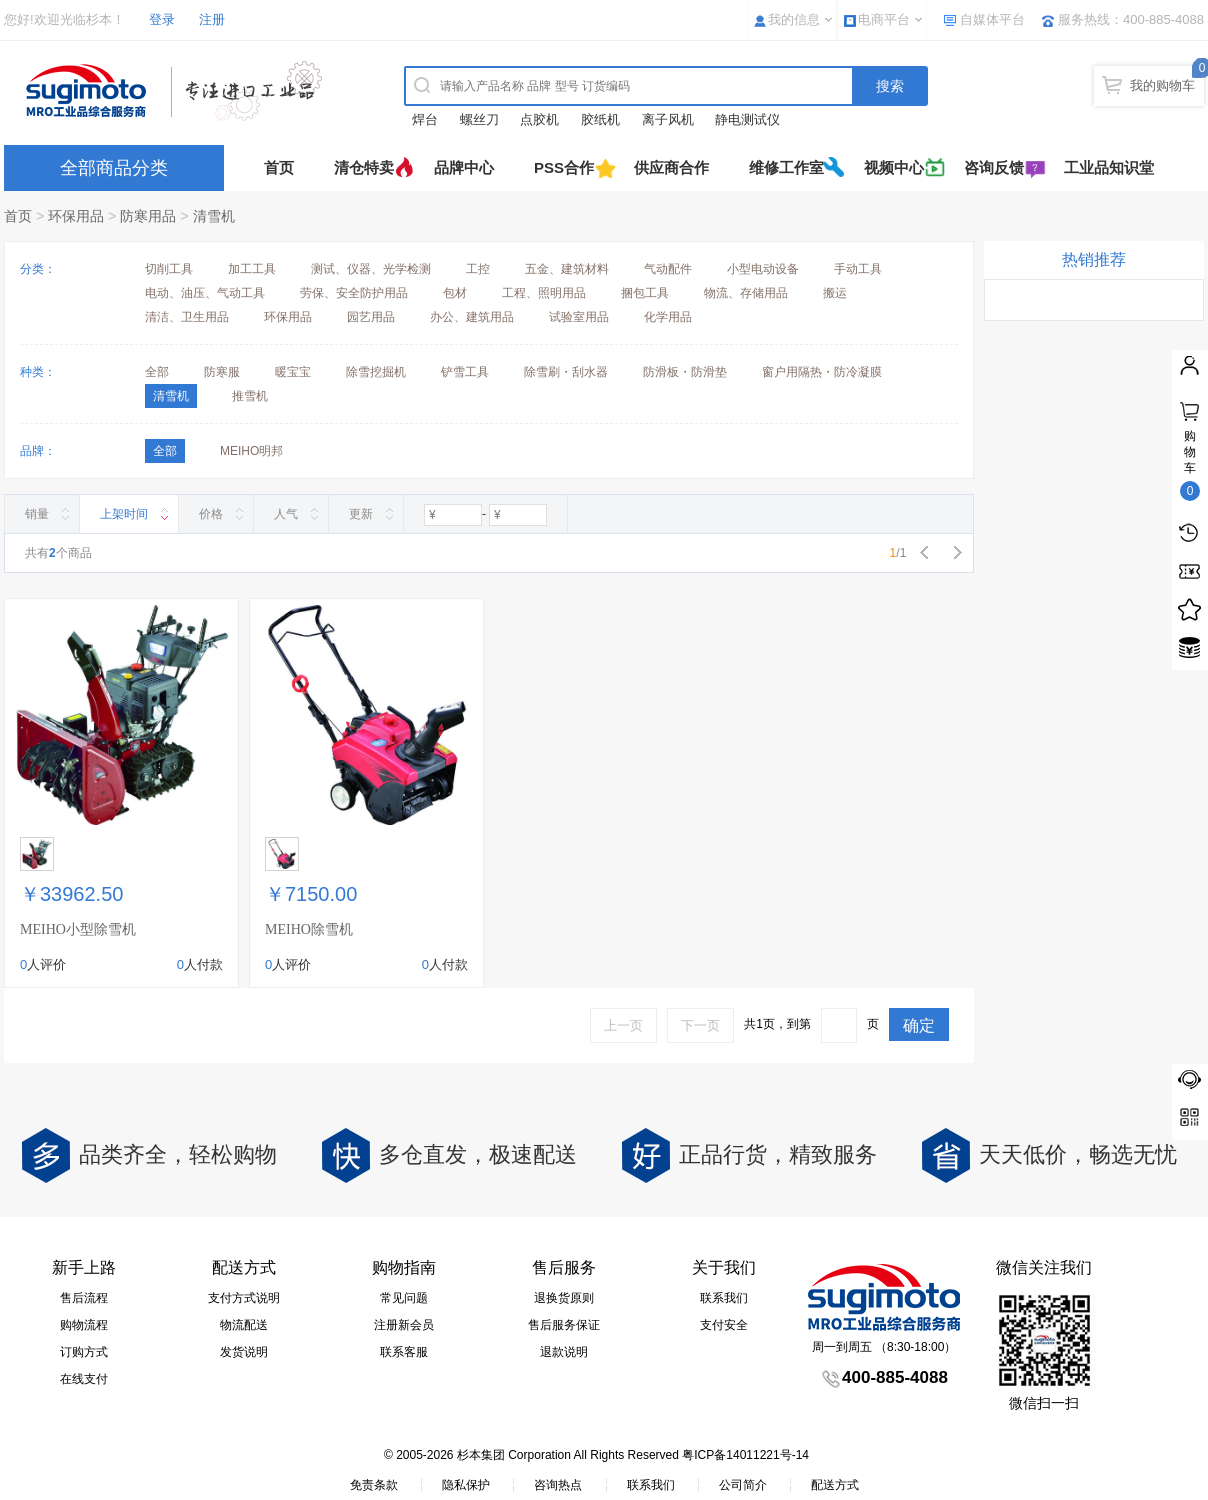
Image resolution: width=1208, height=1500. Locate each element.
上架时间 (124, 514)
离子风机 (668, 119)
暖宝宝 (293, 372)
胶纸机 (600, 119)
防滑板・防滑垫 (685, 372)
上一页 (623, 1025)
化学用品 (668, 317)
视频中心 (894, 167)
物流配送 (244, 1325)
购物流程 (84, 1325)
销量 (37, 514)
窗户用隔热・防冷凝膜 (822, 372)
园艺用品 (371, 317)
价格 (211, 514)
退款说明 (564, 1352)
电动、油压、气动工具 (205, 293)
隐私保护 (466, 1485)
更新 (361, 514)
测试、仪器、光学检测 (371, 269)
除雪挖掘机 (376, 372)
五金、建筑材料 (567, 269)
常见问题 (404, 1298)
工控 (478, 269)
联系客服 (404, 1352)
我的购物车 (1162, 85)
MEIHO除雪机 (309, 929)
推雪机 (250, 396)
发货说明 (244, 1352)
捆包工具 (645, 293)
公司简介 (743, 1485)
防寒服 (222, 372)
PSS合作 (564, 167)
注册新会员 (404, 1325)
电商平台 (884, 19)
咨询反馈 (994, 167)
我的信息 (794, 19)
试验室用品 (579, 317)
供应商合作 (671, 167)
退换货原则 (564, 1298)
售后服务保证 (564, 1325)
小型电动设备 (763, 269)
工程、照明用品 (544, 293)
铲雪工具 (465, 372)
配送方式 (835, 1485)
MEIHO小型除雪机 (78, 929)
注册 (212, 19)
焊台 (425, 119)
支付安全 (724, 1325)
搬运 (835, 293)
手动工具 (858, 269)
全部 (157, 372)
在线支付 (84, 1379)
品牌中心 (464, 167)
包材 (455, 293)
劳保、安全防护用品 (354, 293)
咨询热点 (558, 1485)
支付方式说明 (244, 1298)
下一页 (700, 1025)
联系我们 (724, 1298)
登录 (162, 19)
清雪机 (214, 216)
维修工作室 (786, 167)
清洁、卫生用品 (187, 317)
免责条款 (374, 1485)
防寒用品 (148, 216)
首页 (279, 167)
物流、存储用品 (746, 293)
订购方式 (84, 1352)
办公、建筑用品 (472, 317)
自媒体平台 (992, 19)
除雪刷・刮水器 (566, 372)
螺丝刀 (479, 119)
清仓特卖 (364, 167)
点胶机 (539, 119)
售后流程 (84, 1298)
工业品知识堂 (1109, 167)
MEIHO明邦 (251, 451)
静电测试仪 (747, 119)
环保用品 (76, 216)
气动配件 (668, 269)
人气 (286, 514)
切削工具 (169, 269)
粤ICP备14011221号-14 (745, 1455)
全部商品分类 (114, 168)
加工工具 (252, 269)
